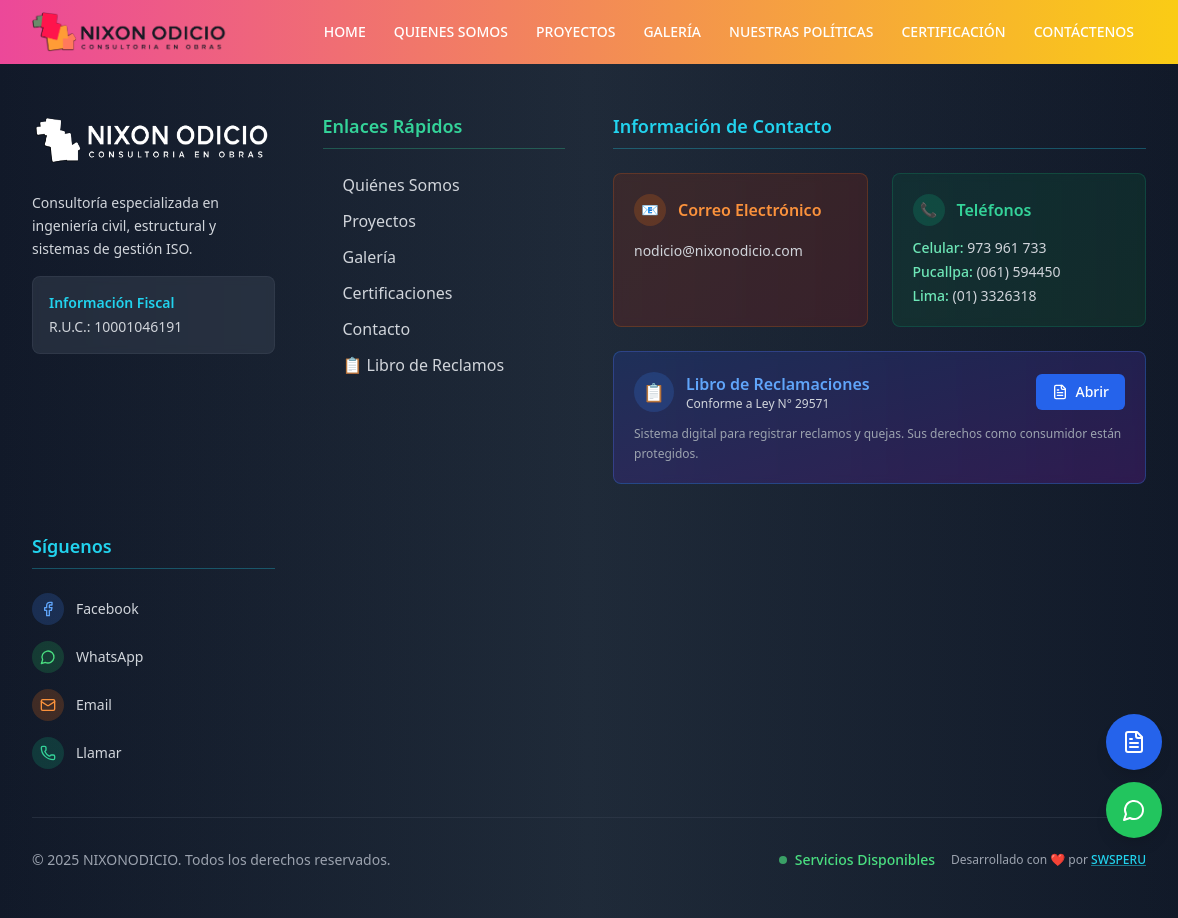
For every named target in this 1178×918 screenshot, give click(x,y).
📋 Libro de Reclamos (414, 365)
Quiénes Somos (391, 185)
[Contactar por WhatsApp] (1134, 810)
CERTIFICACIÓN (953, 31)
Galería (360, 257)
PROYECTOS (575, 31)
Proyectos (369, 221)
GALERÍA (672, 31)
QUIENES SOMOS (451, 31)
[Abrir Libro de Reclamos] (1134, 742)
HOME (345, 31)
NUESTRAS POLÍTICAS (801, 31)
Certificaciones (388, 293)
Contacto (367, 329)
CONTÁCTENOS (1084, 31)
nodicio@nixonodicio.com (718, 250)
